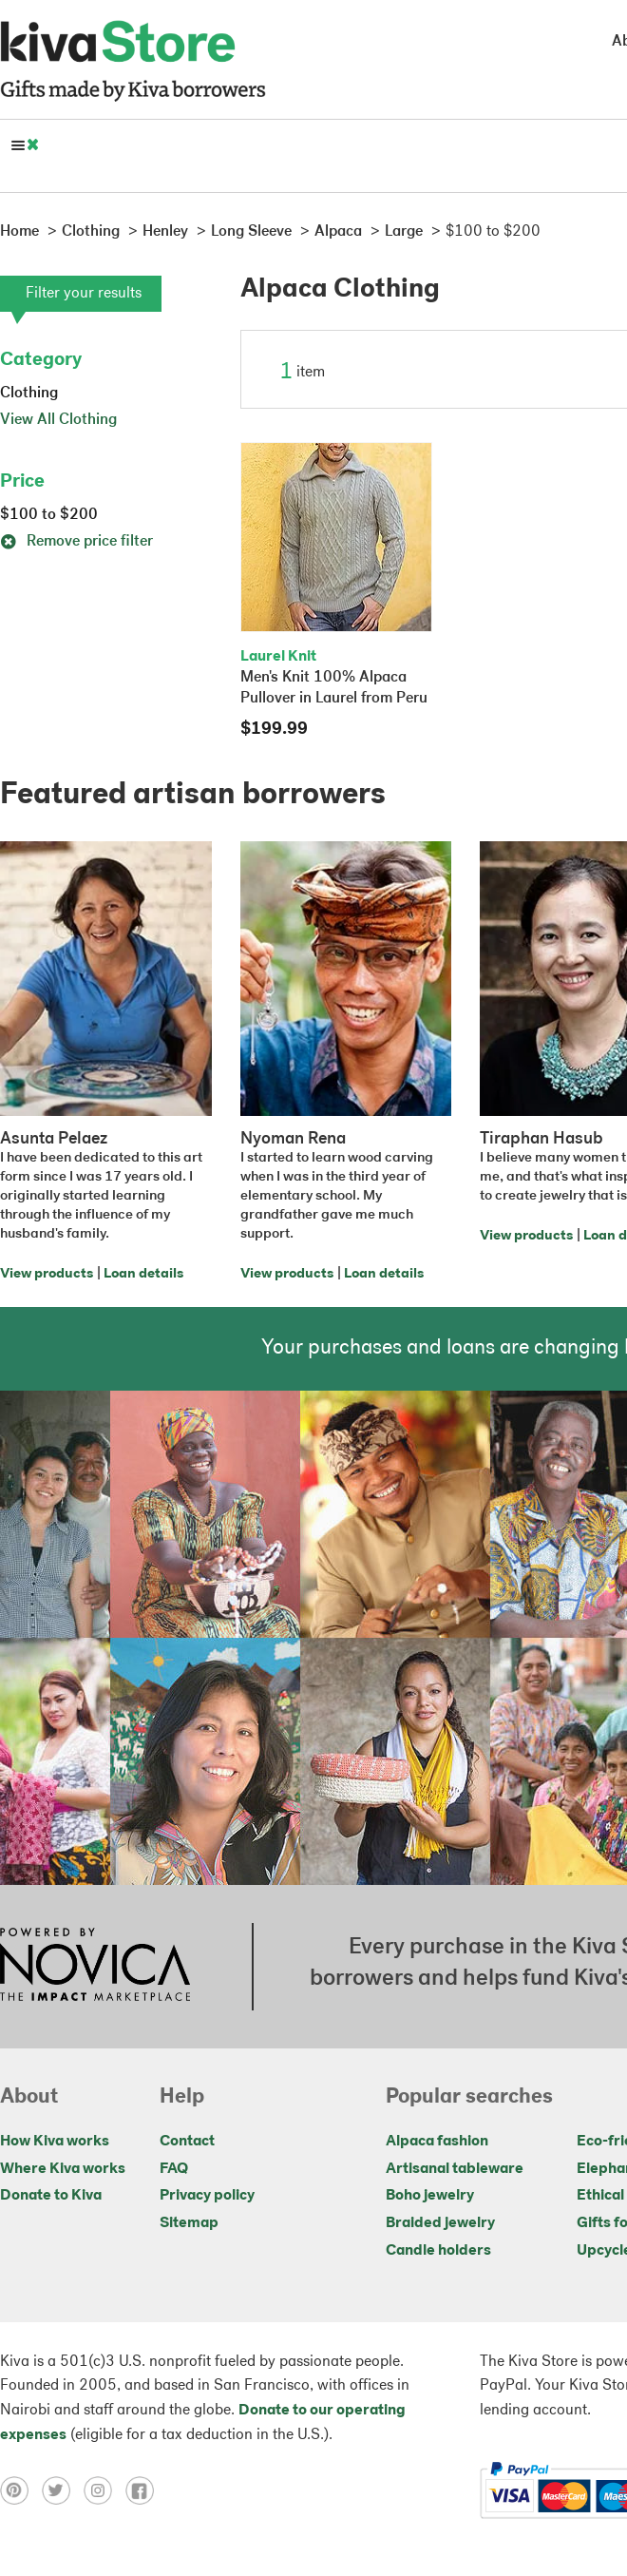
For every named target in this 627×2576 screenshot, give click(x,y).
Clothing (29, 393)
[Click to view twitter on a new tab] (63, 2490)
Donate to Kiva (51, 2195)
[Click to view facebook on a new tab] (144, 2490)
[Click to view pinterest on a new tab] (21, 2490)
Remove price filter (76, 541)
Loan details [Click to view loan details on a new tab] (143, 1274)
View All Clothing (58, 420)
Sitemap (189, 2223)
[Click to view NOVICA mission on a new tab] (95, 1966)
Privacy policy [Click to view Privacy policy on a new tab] (207, 2195)
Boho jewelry (430, 2195)
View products (46, 1274)
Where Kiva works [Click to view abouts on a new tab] (62, 2169)
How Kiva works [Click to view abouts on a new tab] (54, 2141)
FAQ (174, 2169)
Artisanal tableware (454, 2169)
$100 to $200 (49, 515)
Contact (187, 2141)
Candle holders (438, 2251)
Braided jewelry (440, 2223)
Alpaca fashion (437, 2141)
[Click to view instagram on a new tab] (104, 2490)
